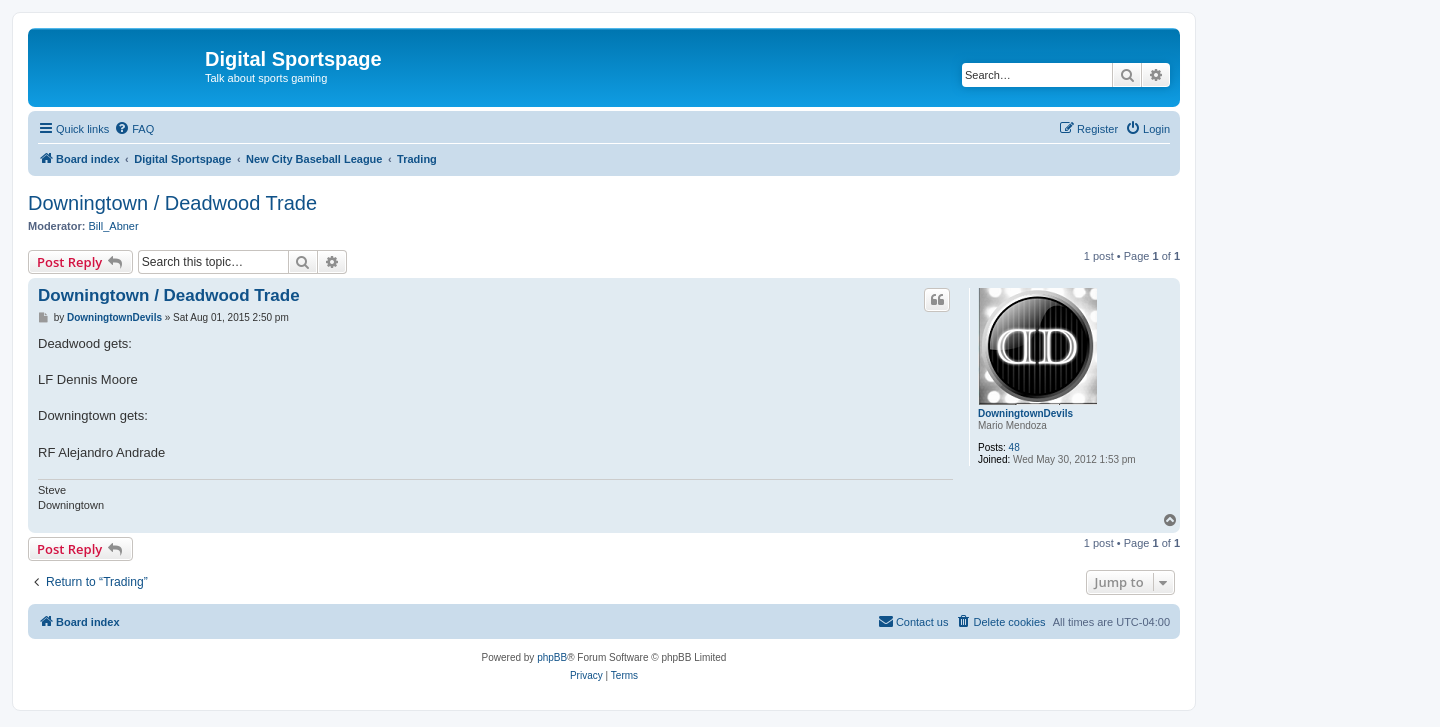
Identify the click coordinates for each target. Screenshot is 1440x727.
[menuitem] (134, 129)
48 (1014, 447)
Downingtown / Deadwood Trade (172, 203)
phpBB (552, 657)
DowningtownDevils (1025, 413)
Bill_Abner (114, 226)
